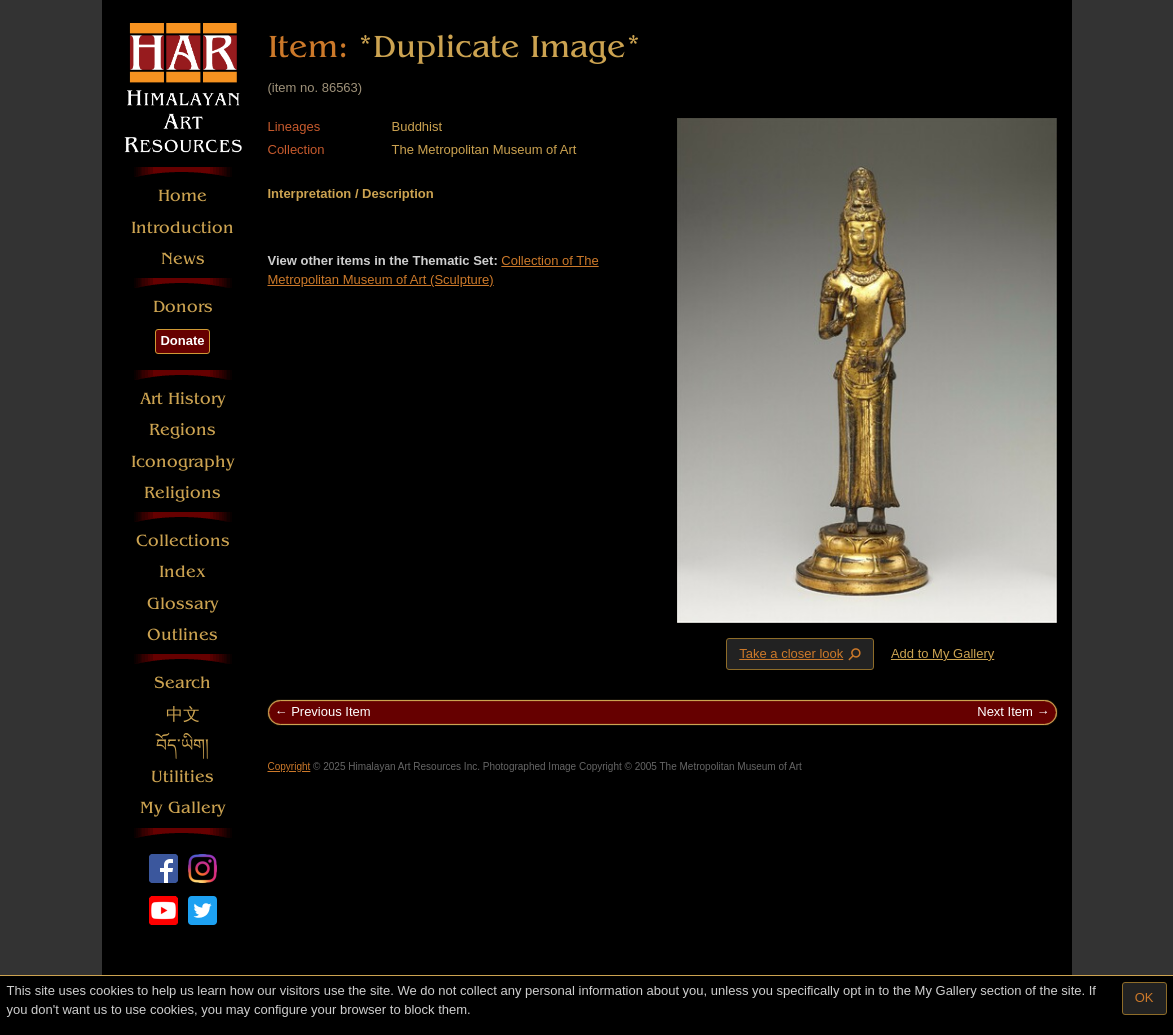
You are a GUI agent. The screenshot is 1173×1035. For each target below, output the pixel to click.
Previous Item (330, 711)
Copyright (289, 766)
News (183, 258)
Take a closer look (802, 653)
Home (182, 195)
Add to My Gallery (942, 653)
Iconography (183, 461)
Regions (182, 429)
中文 (183, 714)
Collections (183, 540)
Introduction (182, 227)
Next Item (1005, 711)
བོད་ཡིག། (182, 745)
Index (182, 571)
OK (1144, 997)
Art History (183, 398)
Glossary (183, 603)
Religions (182, 492)
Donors (183, 306)
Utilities (182, 776)
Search (182, 682)
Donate (182, 340)
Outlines (182, 634)
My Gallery (183, 807)
